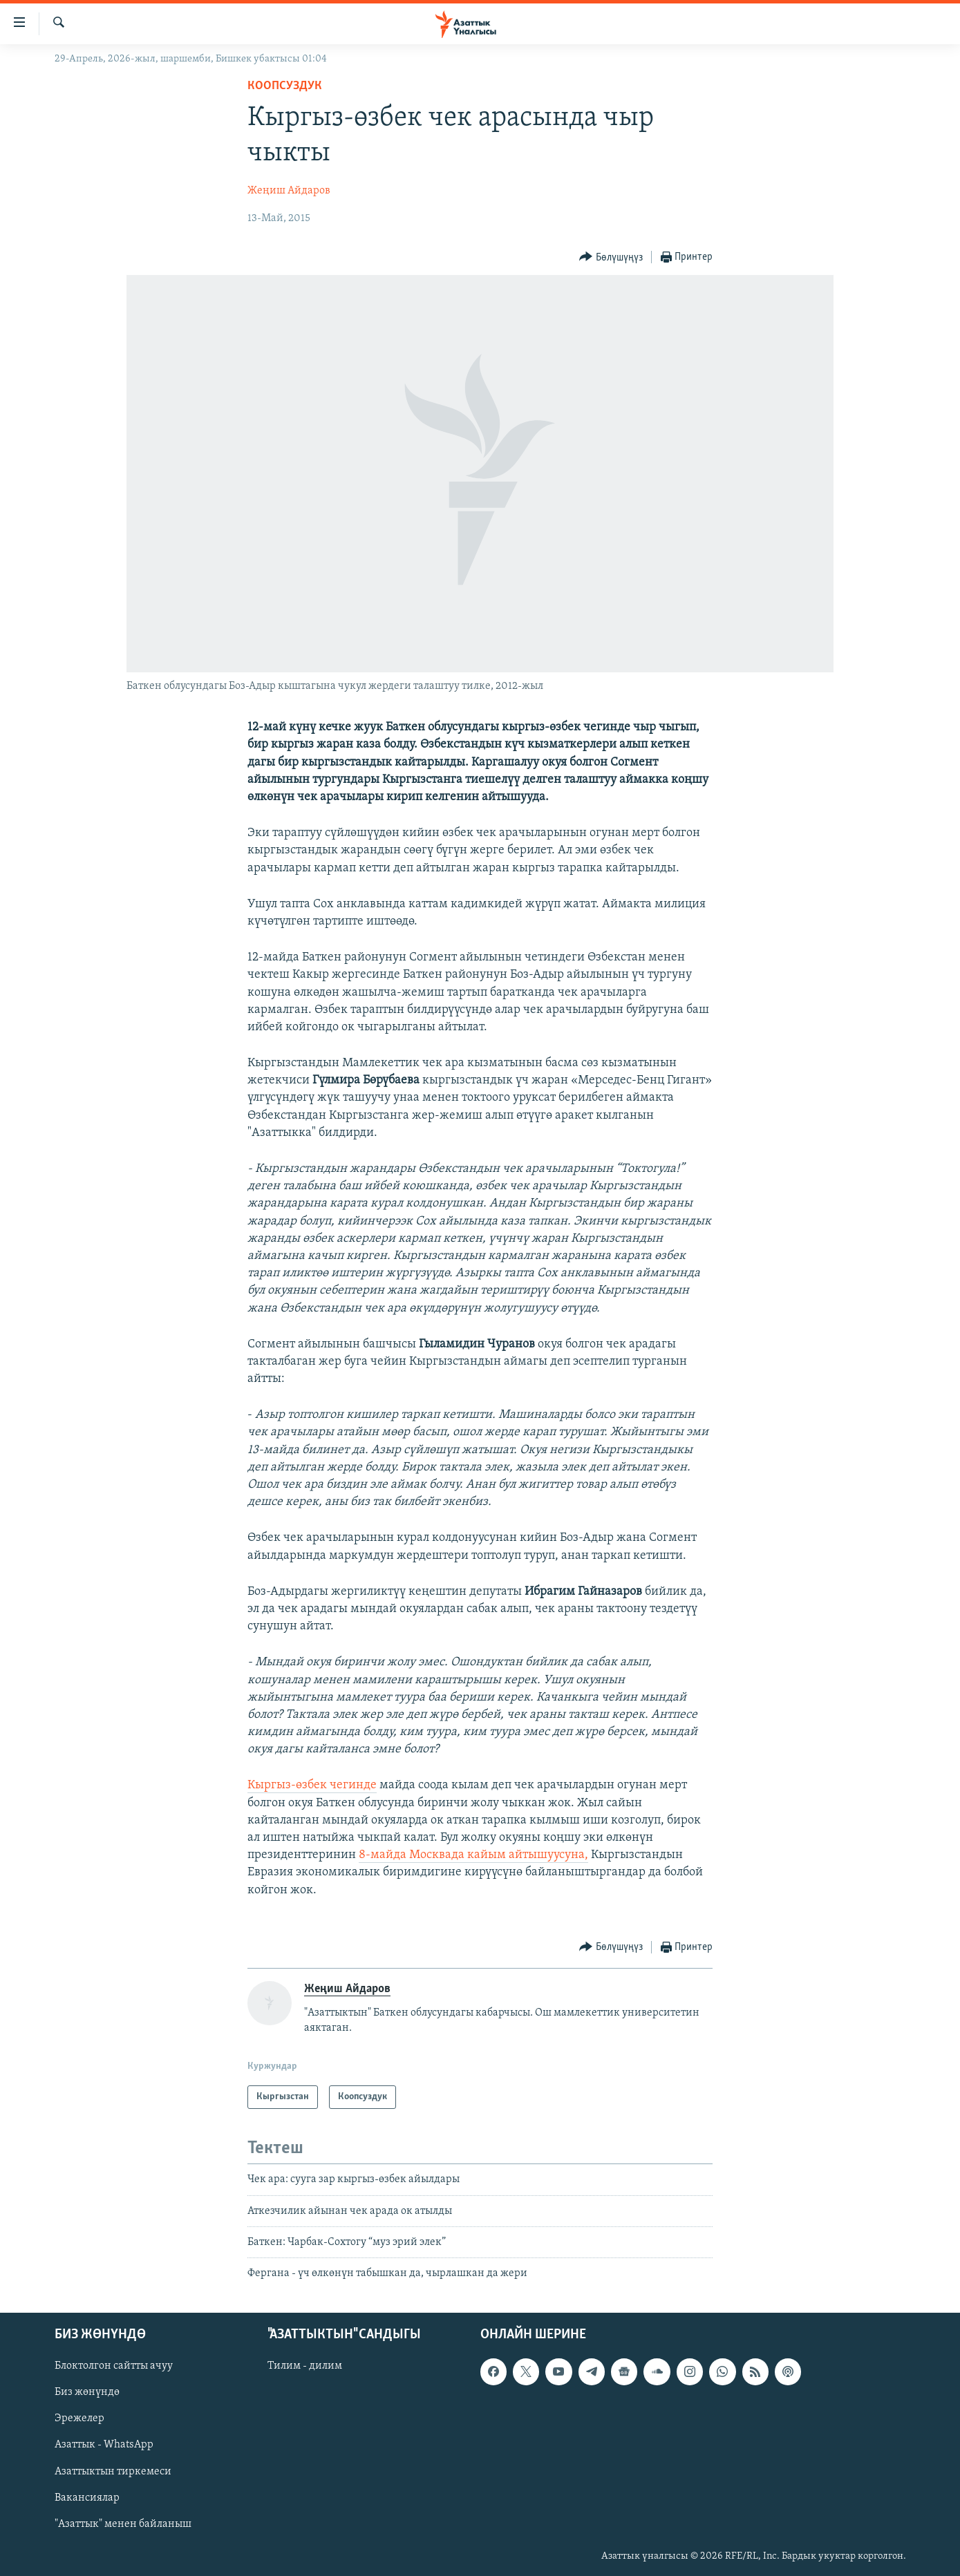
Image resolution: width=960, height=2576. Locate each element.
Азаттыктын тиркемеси (113, 2470)
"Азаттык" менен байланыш (123, 2523)
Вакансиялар (87, 2497)
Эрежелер (79, 2418)
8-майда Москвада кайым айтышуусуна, (473, 1855)
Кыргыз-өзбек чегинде (312, 1785)
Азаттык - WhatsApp (104, 2444)
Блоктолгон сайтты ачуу (114, 2365)
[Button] (611, 257)
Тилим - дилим (304, 2365)
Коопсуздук (284, 86)
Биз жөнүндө (87, 2392)
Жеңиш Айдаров (288, 190)
